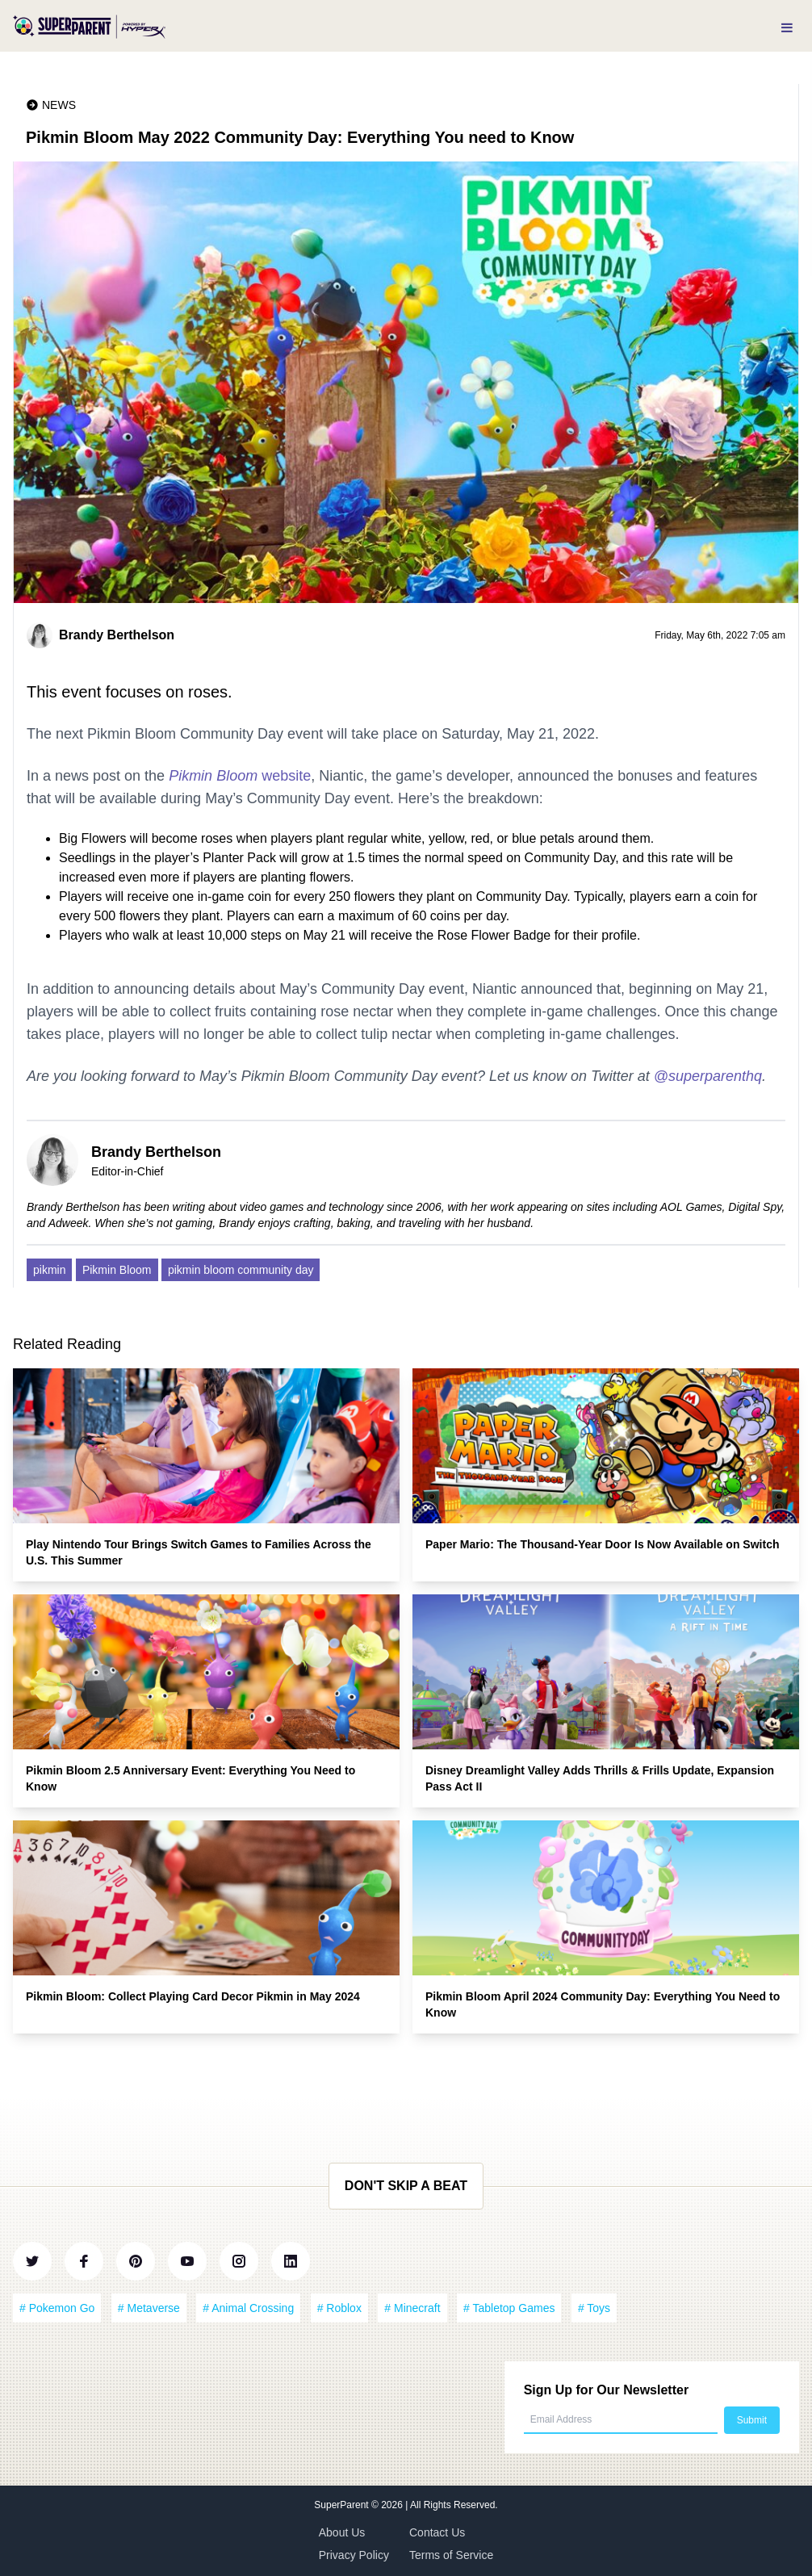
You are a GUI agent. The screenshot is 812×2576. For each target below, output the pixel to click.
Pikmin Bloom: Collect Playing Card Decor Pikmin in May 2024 (193, 1996)
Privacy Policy (354, 2555)
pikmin (49, 1269)
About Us (342, 2532)
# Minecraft (412, 2308)
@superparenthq (708, 1076)
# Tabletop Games (509, 2308)
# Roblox (339, 2308)
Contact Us (437, 2532)
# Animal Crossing (248, 2308)
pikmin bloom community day (241, 1269)
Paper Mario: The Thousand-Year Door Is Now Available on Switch (602, 1544)
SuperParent (342, 2505)
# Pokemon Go (56, 2308)
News (59, 104)
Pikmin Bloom (117, 1269)
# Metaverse (149, 2308)
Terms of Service (451, 2555)
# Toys (594, 2308)
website (240, 776)
